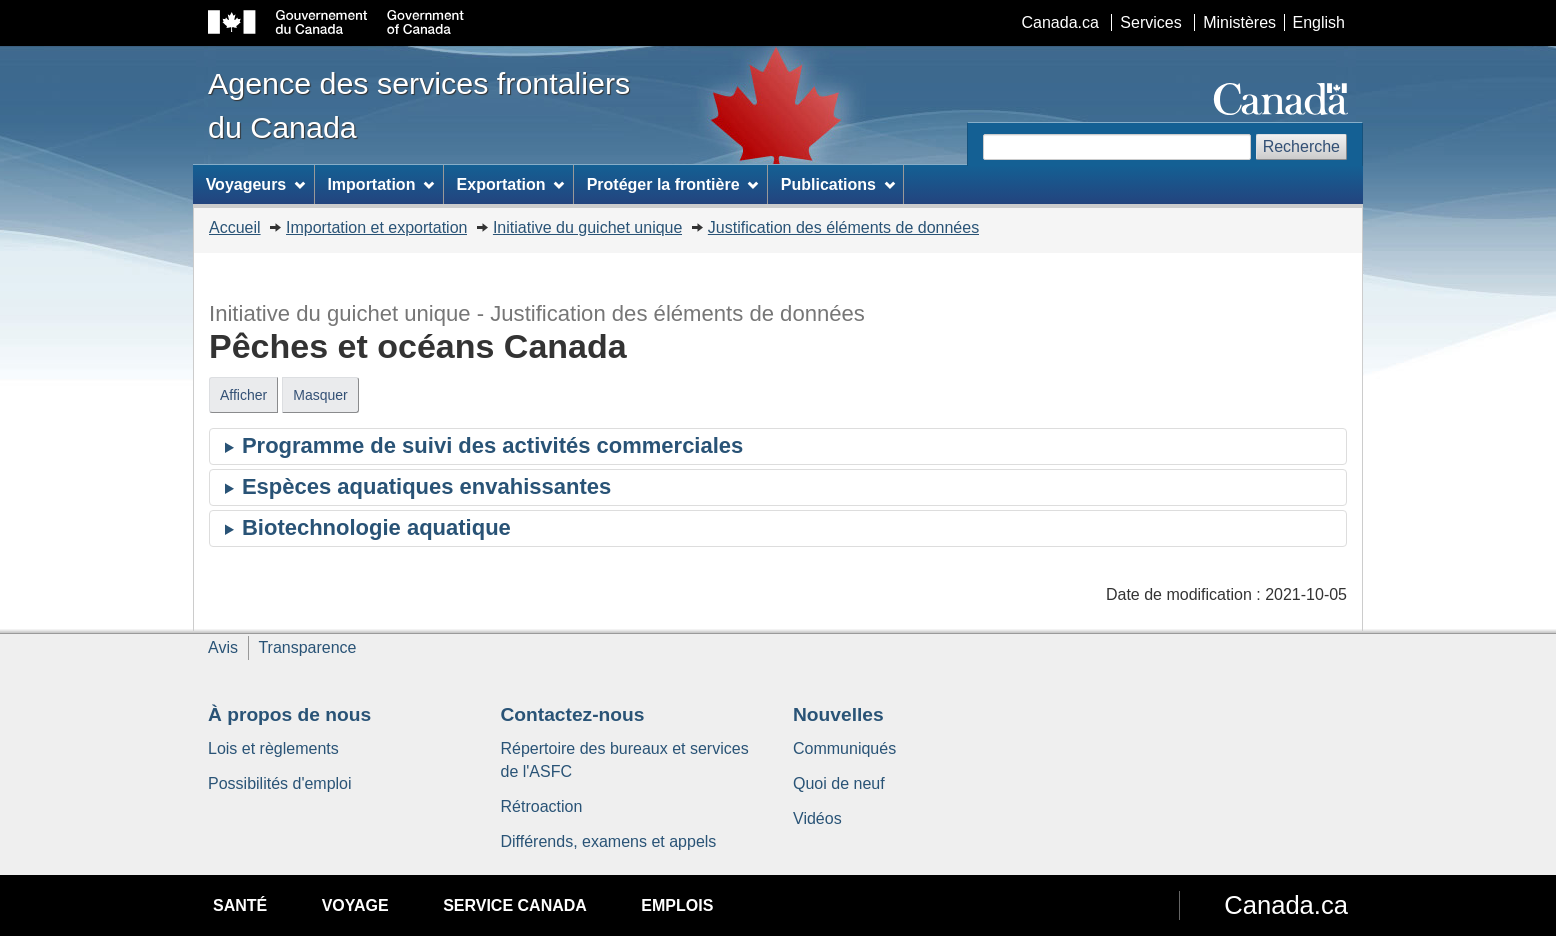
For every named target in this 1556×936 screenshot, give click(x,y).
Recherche (1301, 146)
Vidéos (817, 818)
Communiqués (844, 748)
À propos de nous (289, 714)
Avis (223, 647)
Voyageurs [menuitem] (255, 184)
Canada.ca (1060, 22)
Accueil (235, 227)
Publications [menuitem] (838, 184)
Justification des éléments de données (843, 227)
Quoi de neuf (839, 783)
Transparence (307, 647)
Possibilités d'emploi (280, 783)
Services (1150, 22)
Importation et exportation (376, 227)
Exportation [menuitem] (511, 184)
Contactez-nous (573, 714)
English (1319, 22)
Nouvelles (838, 714)
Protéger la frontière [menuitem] (673, 184)
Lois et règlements (273, 748)
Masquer (320, 395)
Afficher (243, 395)
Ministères (1239, 22)
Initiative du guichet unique (587, 227)
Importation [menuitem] (380, 184)
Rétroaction (542, 806)
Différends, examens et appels (609, 841)
